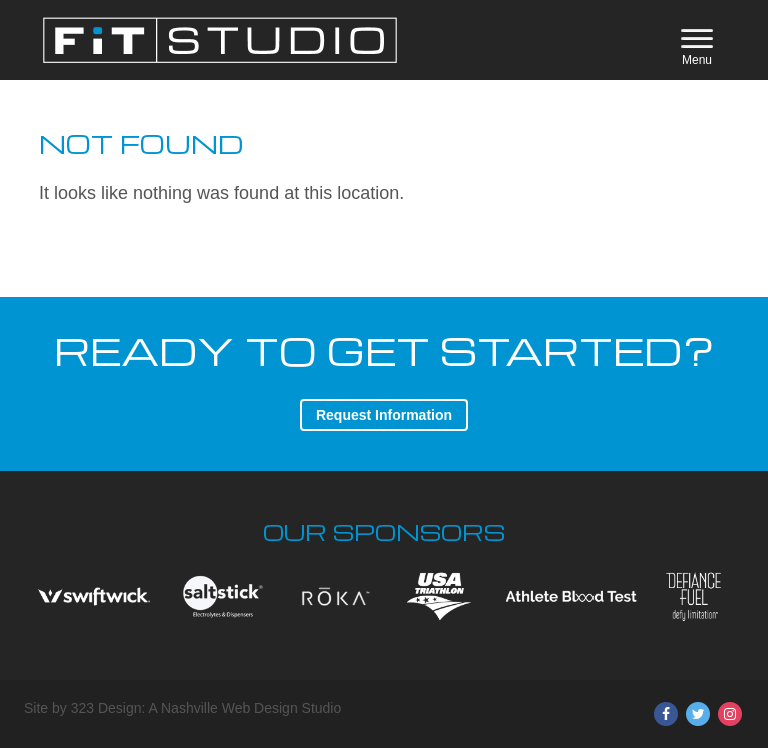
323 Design (106, 708)
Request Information (384, 415)
